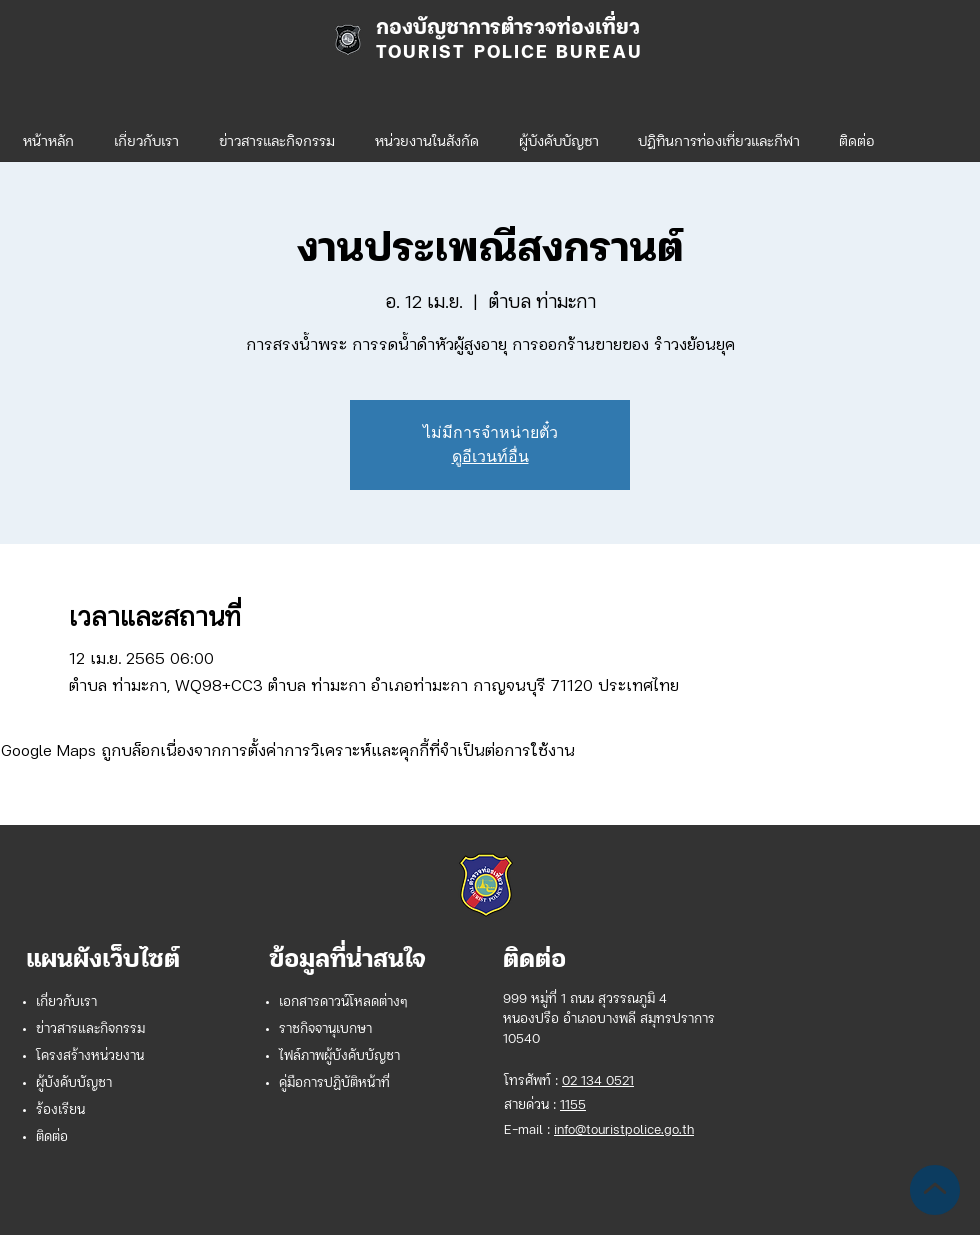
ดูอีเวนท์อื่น (490, 456)
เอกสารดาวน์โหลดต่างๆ (343, 1002)
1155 (573, 1105)
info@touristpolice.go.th (624, 1130)
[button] (427, 134)
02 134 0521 (598, 1081)
